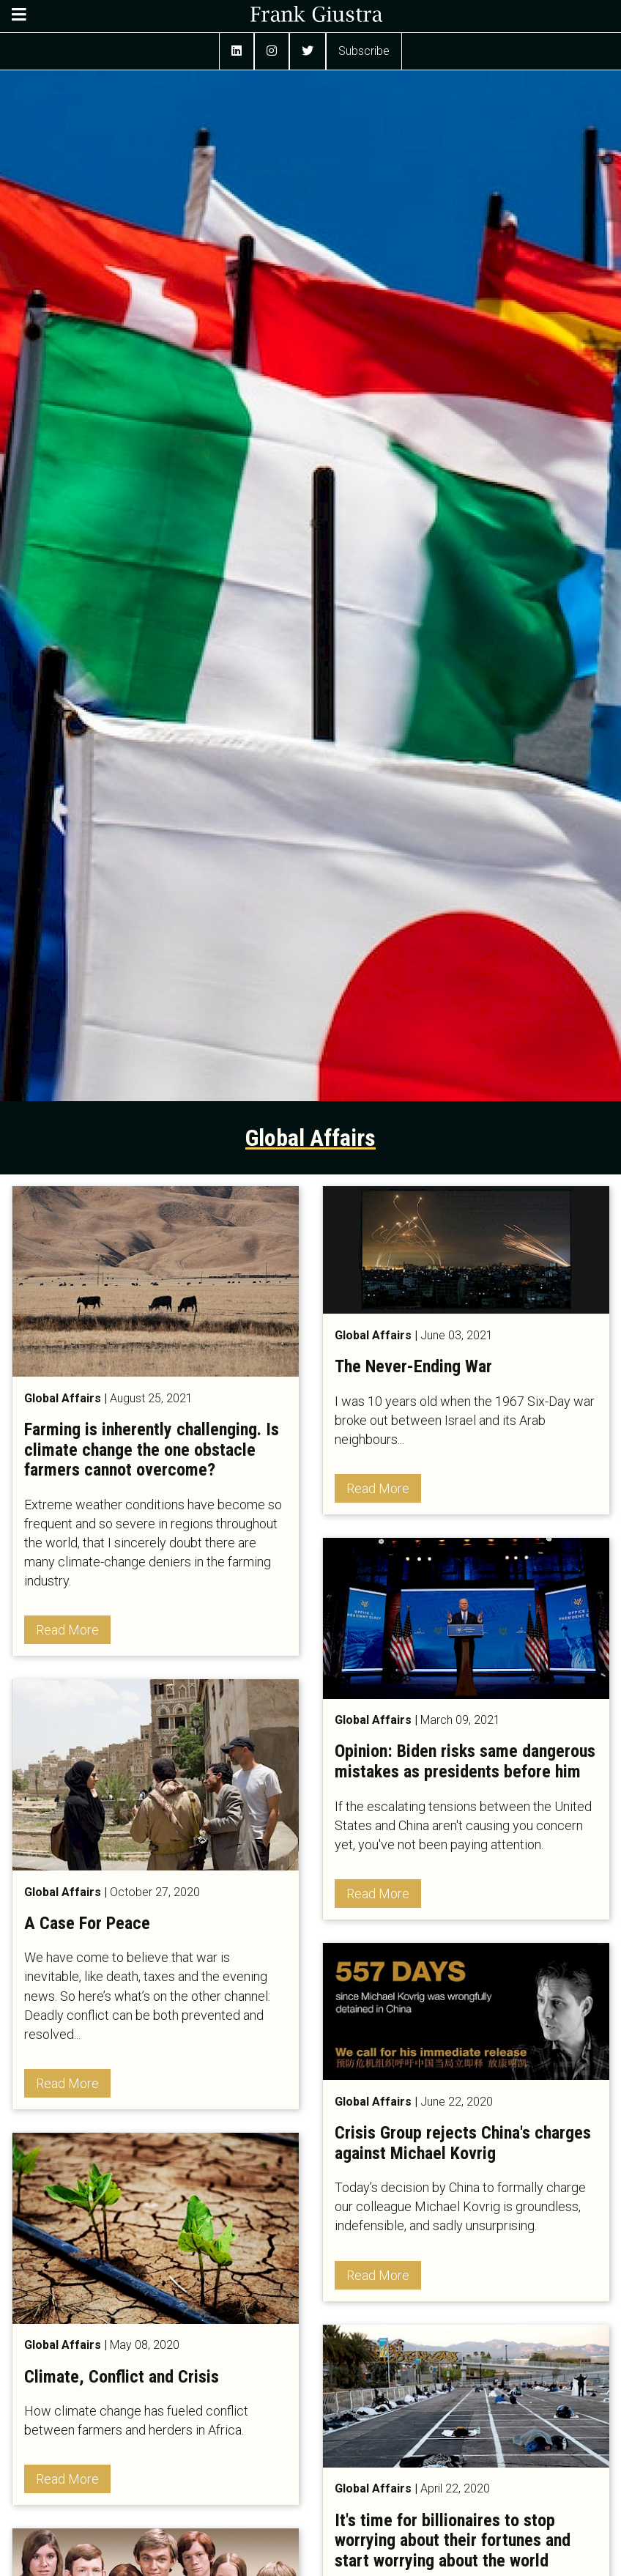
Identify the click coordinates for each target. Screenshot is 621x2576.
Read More (67, 1629)
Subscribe (364, 51)
